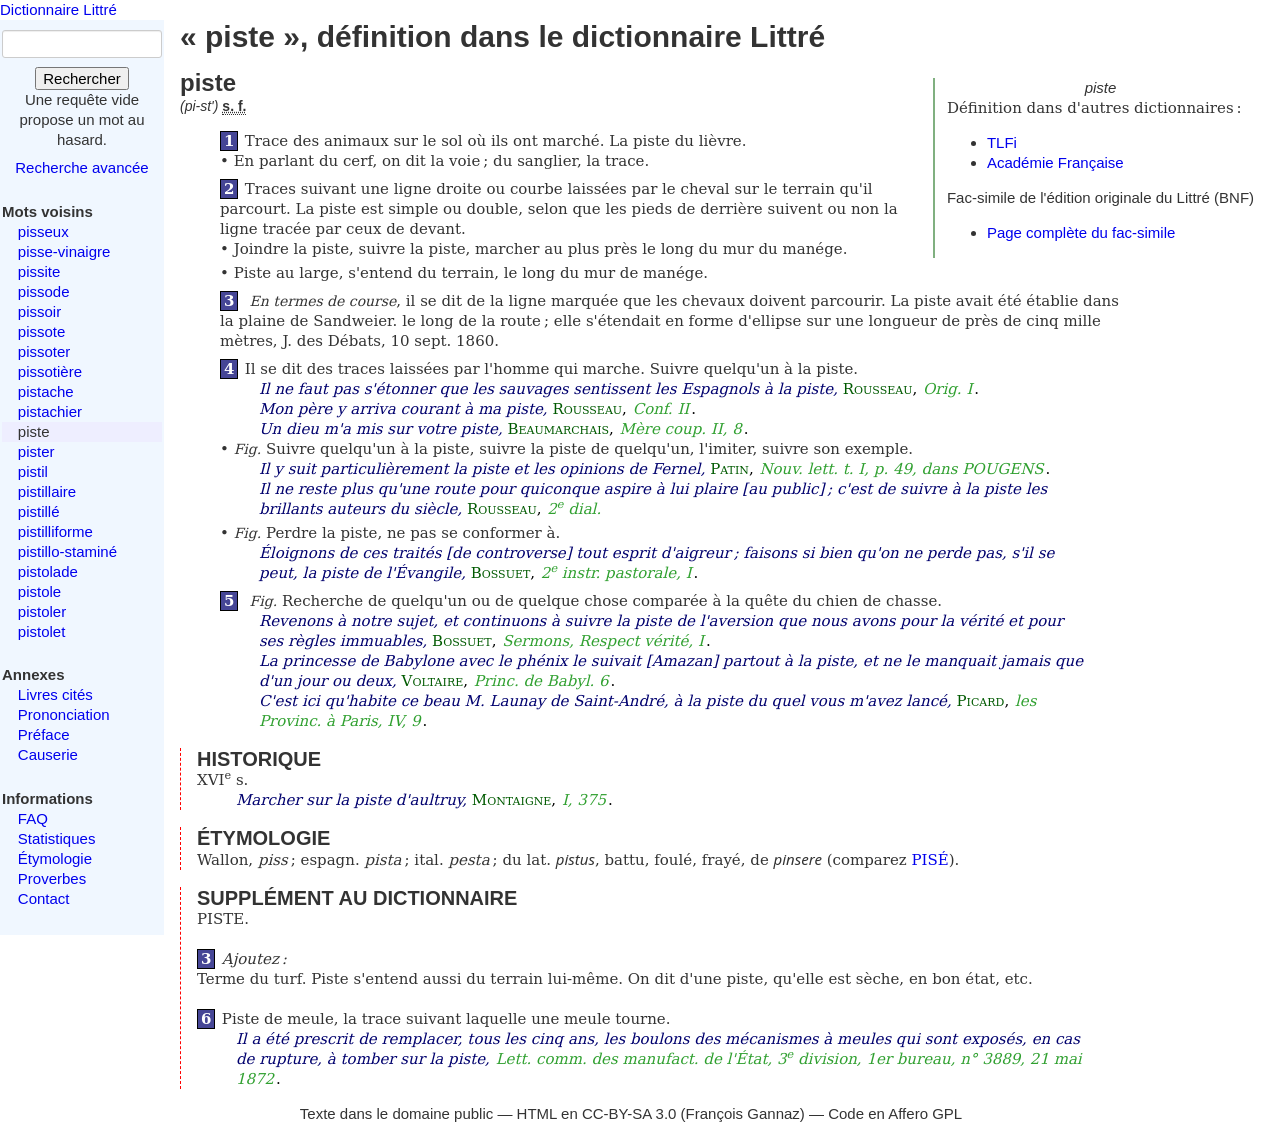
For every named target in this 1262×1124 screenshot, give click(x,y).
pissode (44, 291)
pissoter (44, 351)
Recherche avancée (81, 167)
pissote (42, 331)
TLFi (1002, 142)
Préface (44, 734)
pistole (39, 591)
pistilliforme (55, 531)
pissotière (50, 371)
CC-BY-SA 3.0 (629, 1113)
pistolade (48, 571)
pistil (33, 471)
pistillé (39, 511)
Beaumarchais (558, 429)
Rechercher (82, 78)
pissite (39, 271)
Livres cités (55, 694)
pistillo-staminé (67, 551)
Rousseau (878, 389)
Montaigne (511, 800)
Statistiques (57, 838)
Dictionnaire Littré (58, 9)
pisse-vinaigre (64, 251)
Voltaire (433, 681)
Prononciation (64, 714)
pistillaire (47, 491)
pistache (46, 391)
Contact (44, 898)
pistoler (42, 611)
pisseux (43, 231)
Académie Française (1055, 162)
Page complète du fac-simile (1081, 232)
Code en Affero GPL (895, 1113)
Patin (729, 469)
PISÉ (929, 860)
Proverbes (52, 878)
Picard (981, 701)
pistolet (42, 631)
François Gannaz (743, 1113)
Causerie (48, 754)
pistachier (50, 411)
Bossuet (501, 573)
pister (36, 451)
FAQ (33, 818)
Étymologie (55, 858)
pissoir (39, 311)
